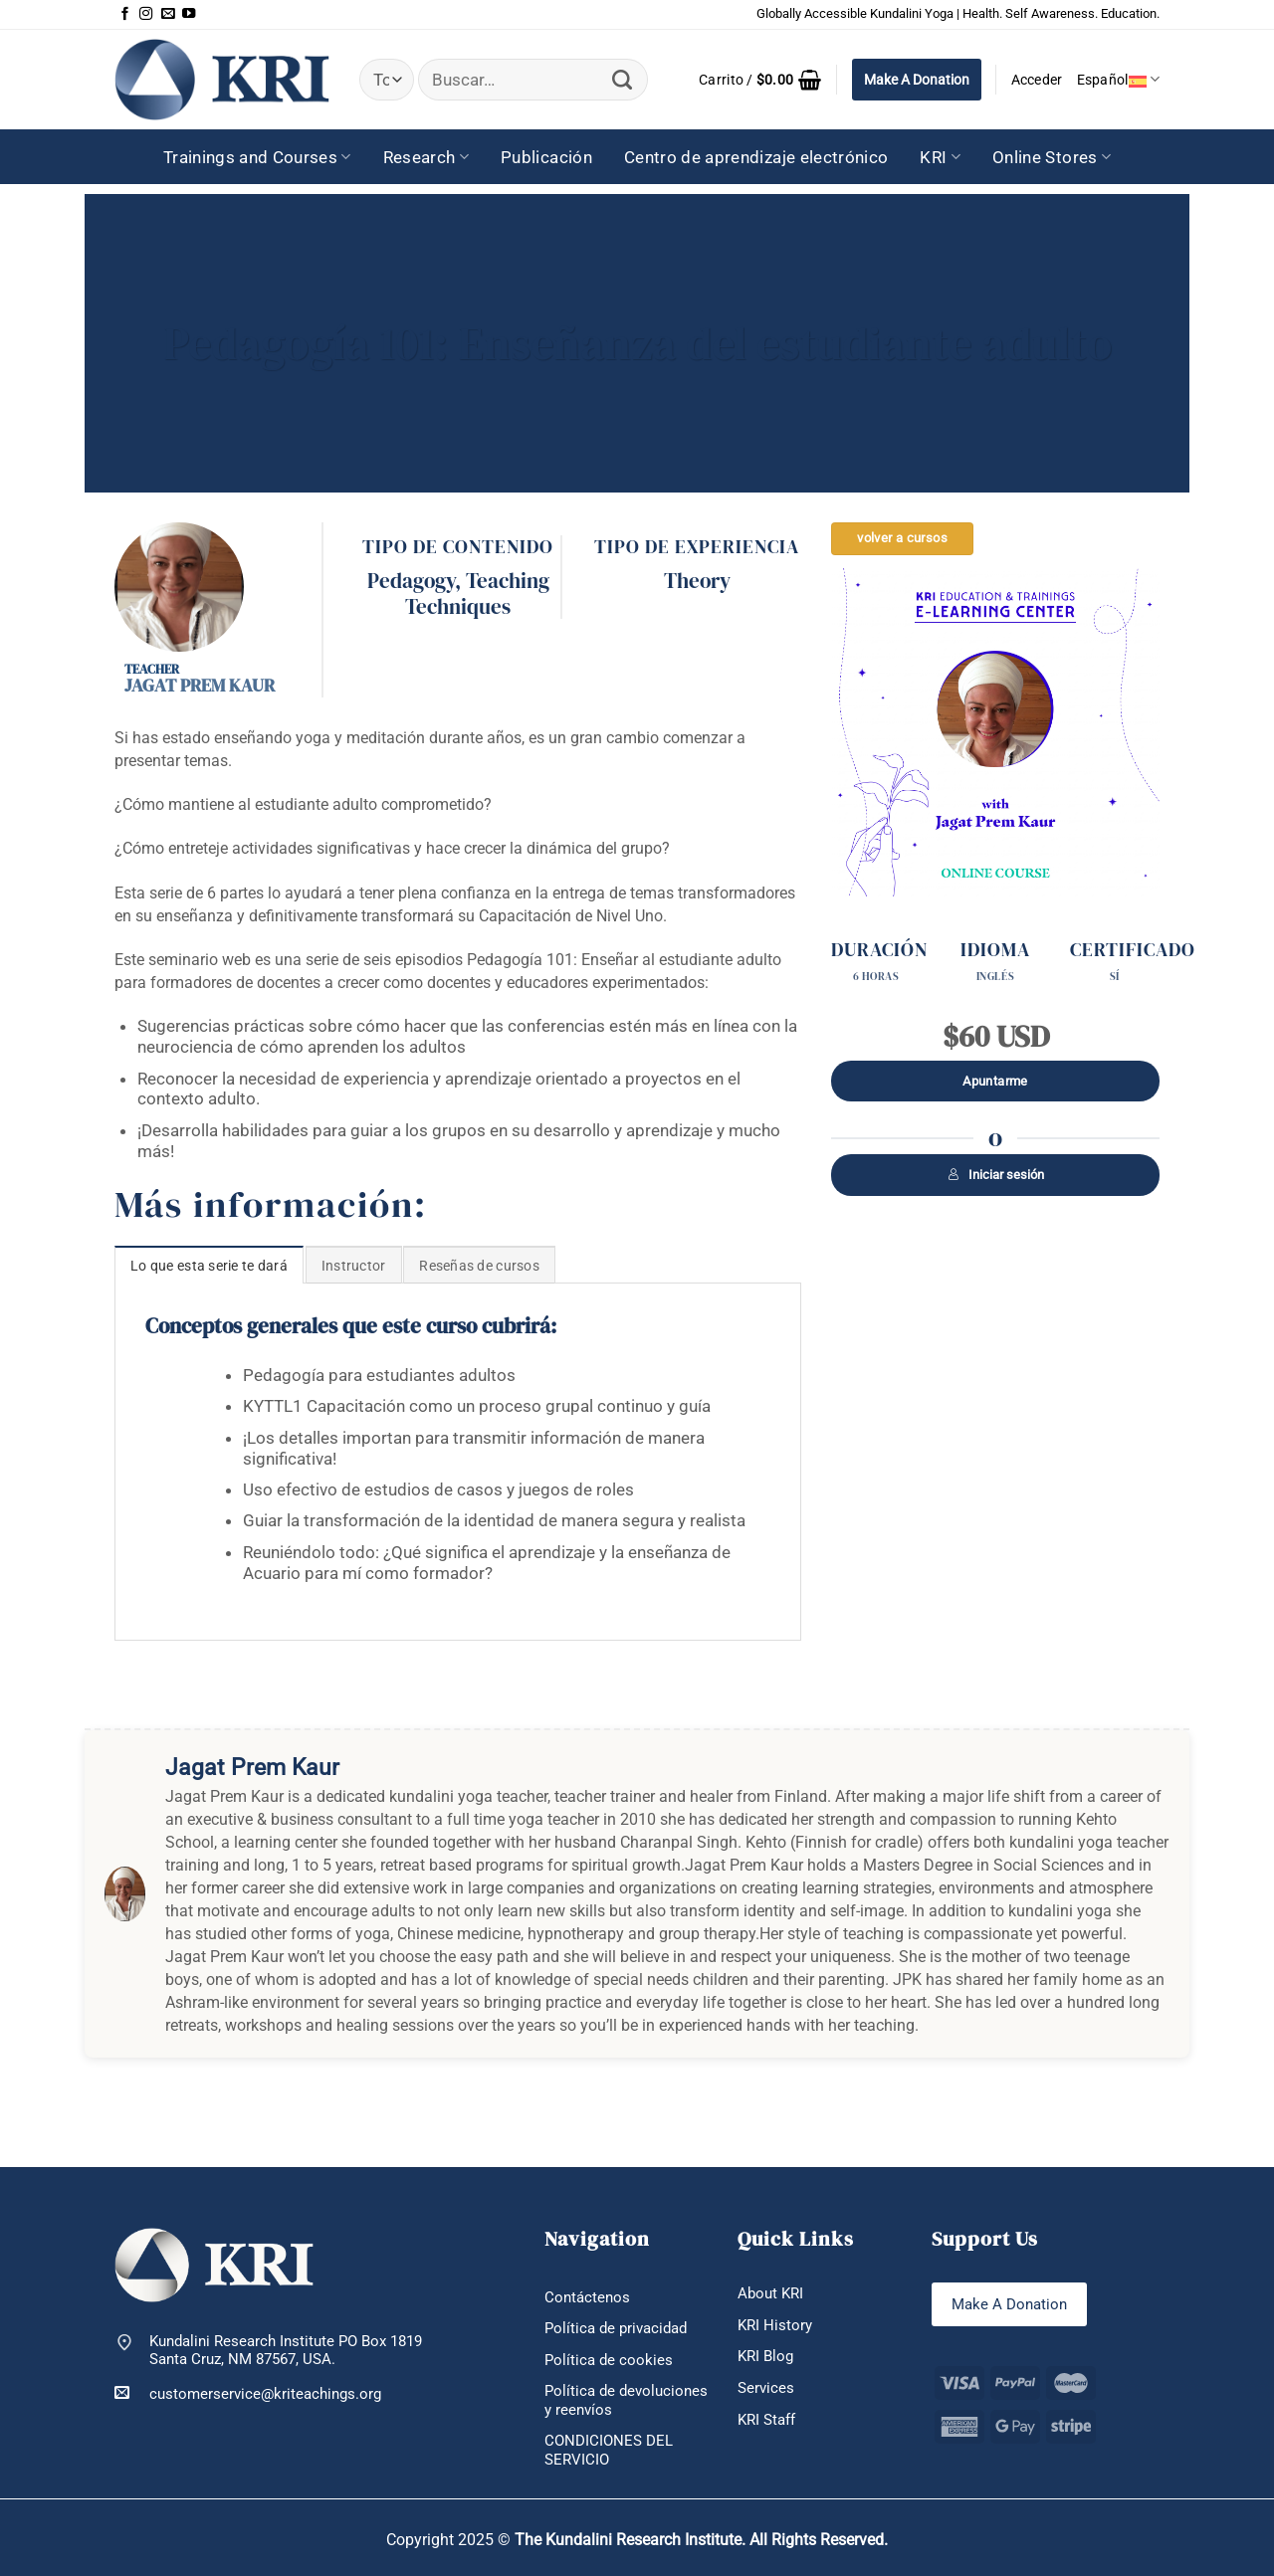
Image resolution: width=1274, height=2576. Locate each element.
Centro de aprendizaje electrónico (756, 157)
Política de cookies (608, 2360)
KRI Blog (765, 2356)
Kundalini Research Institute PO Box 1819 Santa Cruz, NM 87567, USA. (285, 2350)
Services (766, 2388)
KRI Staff (766, 2420)
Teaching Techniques (477, 593)
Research (426, 157)
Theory (697, 580)
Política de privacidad (615, 2328)
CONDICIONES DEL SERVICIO (608, 2450)
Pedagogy (411, 580)
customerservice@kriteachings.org (247, 2393)
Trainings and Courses (257, 157)
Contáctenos (587, 2297)
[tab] (209, 1265)
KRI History (775, 2325)
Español (1118, 79)
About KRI (770, 2293)
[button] (760, 79)
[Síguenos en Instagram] (145, 14)
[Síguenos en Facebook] (124, 14)
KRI (940, 157)
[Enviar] (622, 80)
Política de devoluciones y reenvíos (626, 2400)
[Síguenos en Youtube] (188, 14)
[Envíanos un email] (167, 14)
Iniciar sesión (996, 1174)
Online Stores (1051, 157)
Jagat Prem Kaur (199, 685)
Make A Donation (916, 80)
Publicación (546, 157)
